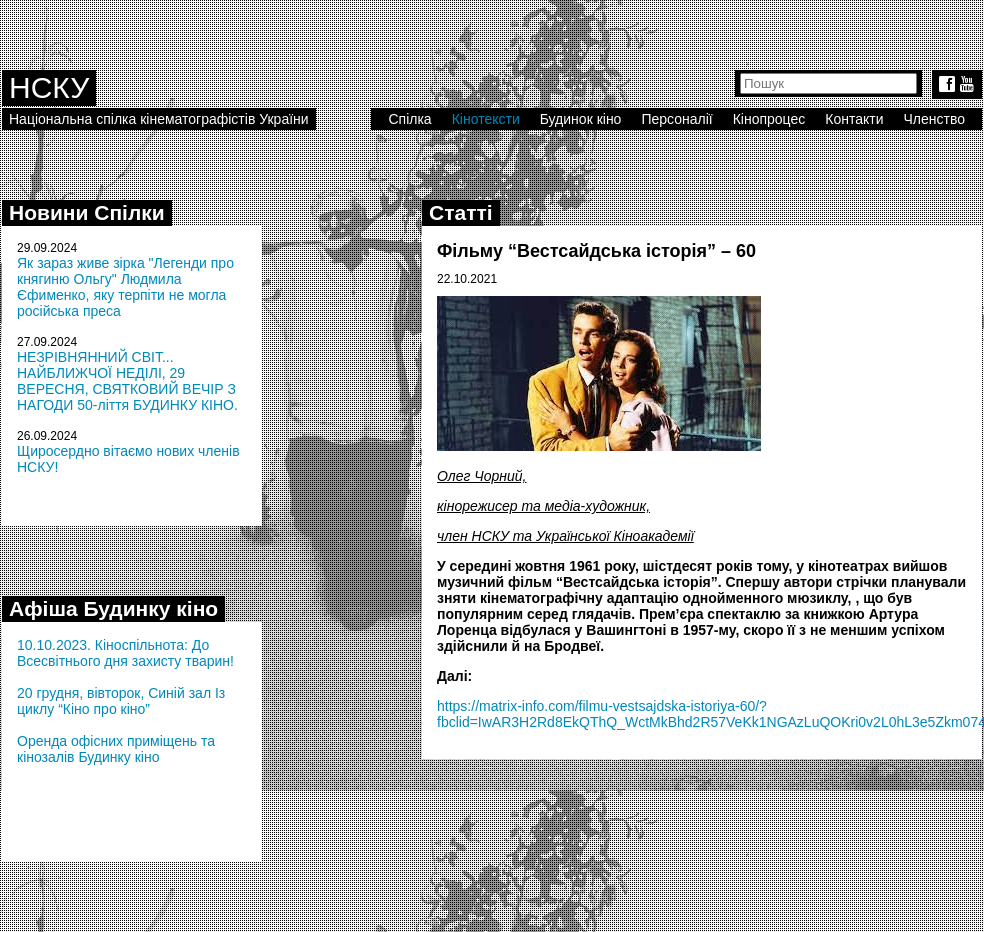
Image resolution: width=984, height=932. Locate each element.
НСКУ (49, 87)
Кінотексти (486, 119)
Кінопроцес (769, 119)
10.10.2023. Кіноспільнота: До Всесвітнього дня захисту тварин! (125, 653)
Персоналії (676, 119)
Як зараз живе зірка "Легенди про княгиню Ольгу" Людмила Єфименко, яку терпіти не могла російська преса (125, 287)
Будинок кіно (581, 119)
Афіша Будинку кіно (113, 608)
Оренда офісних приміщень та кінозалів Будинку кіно (116, 749)
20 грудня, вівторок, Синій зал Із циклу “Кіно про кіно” (121, 701)
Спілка (409, 119)
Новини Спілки (87, 212)
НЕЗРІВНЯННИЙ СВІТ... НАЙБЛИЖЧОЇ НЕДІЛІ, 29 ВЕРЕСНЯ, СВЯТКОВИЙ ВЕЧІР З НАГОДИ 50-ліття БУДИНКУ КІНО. (127, 381)
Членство (935, 119)
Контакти (854, 119)
